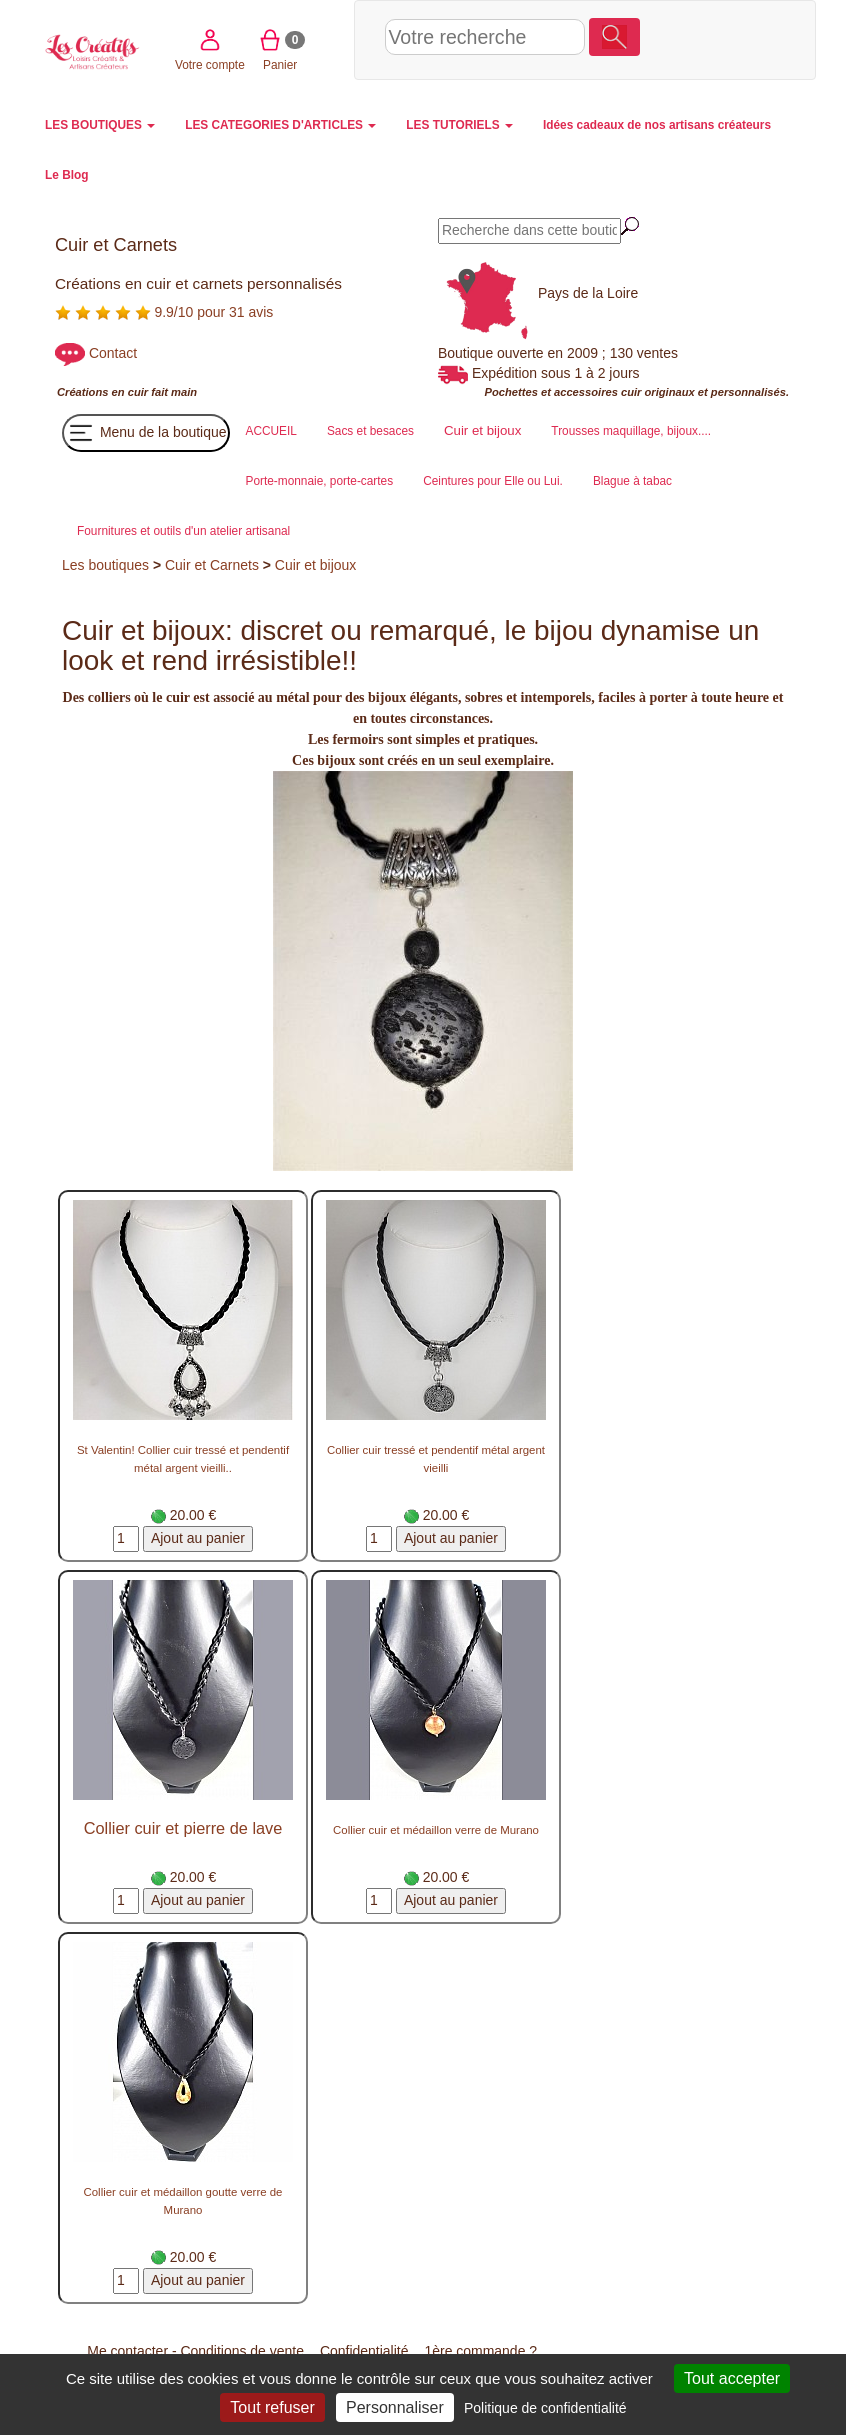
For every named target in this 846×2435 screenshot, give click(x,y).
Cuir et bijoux (316, 565)
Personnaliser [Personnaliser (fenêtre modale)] (395, 2407)
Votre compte (677, 38)
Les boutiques (105, 565)
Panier (747, 38)
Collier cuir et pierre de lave (183, 1828)
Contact (113, 353)
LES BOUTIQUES (100, 125)
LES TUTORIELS (459, 125)
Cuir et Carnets (212, 565)
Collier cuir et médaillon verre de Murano (436, 1830)
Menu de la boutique (146, 433)
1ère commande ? (480, 2351)
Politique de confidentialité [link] (545, 2408)
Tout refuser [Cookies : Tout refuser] (272, 2407)
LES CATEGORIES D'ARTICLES (280, 125)
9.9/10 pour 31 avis (164, 312)
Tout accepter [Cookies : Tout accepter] (732, 2378)
